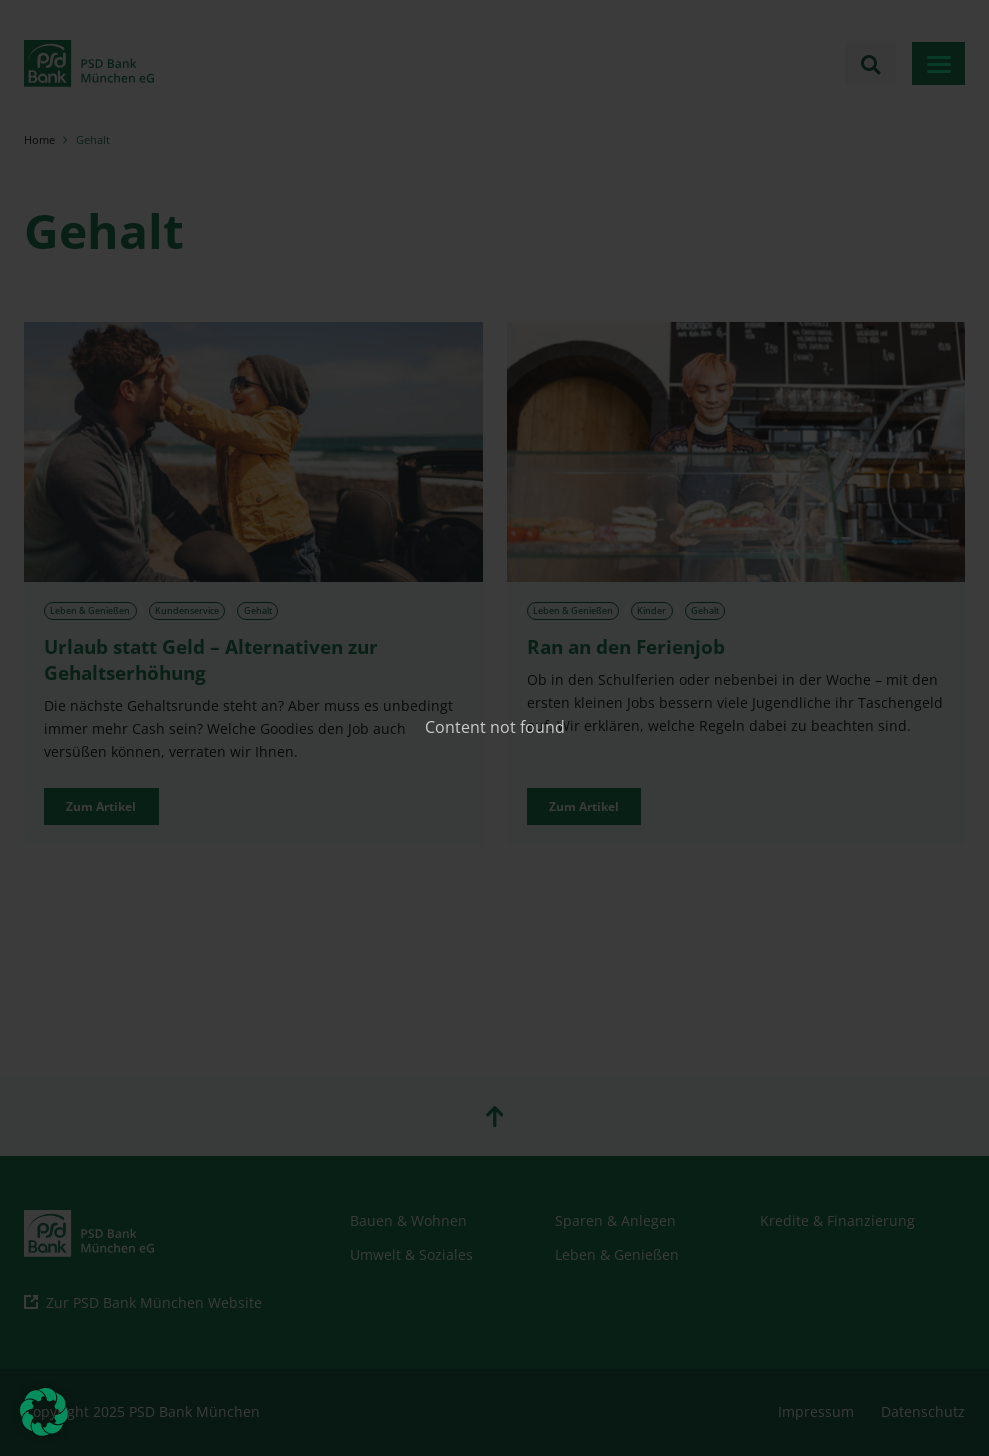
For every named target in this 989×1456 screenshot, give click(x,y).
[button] (44, 1412)
